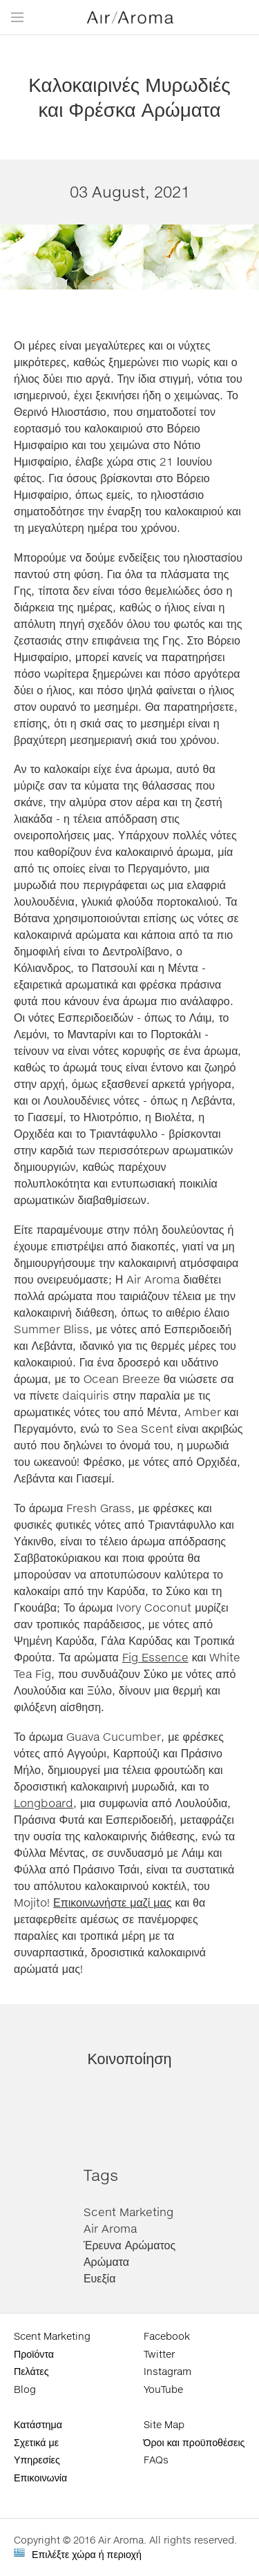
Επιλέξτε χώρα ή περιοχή (87, 2554)
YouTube (163, 2389)
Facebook (167, 2336)
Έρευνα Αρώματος (129, 2244)
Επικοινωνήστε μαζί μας (112, 1902)
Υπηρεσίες (37, 2459)
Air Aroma (110, 2228)
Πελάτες (31, 2371)
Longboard (43, 1802)
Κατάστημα (38, 2424)
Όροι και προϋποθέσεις (194, 2442)
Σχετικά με (36, 2442)
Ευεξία (100, 2277)
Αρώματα (106, 2261)
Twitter (159, 2354)
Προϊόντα (34, 2354)
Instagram (167, 2371)
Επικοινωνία (40, 2477)
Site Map (164, 2424)
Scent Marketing (128, 2211)
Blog (25, 2389)
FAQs (156, 2459)
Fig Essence (155, 1656)
